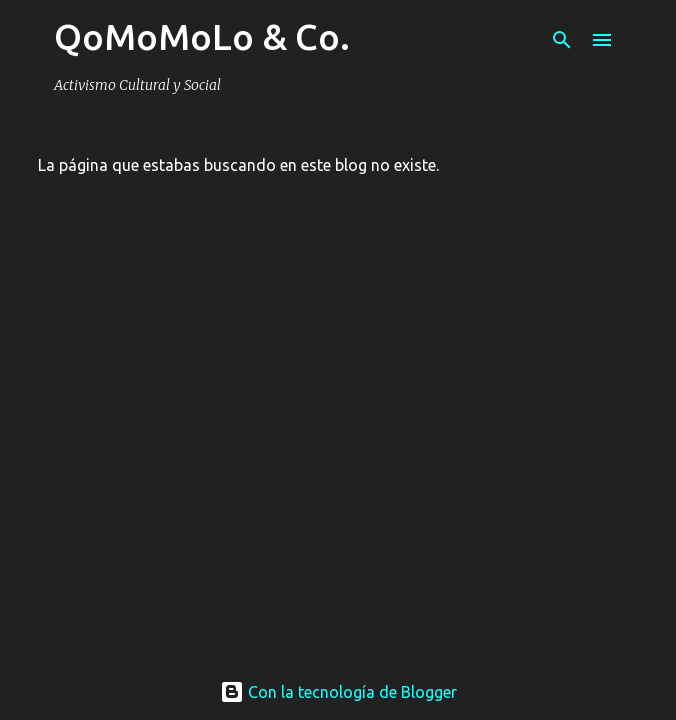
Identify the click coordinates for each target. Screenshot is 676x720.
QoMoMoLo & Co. (202, 36)
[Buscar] (562, 40)
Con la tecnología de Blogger (338, 692)
